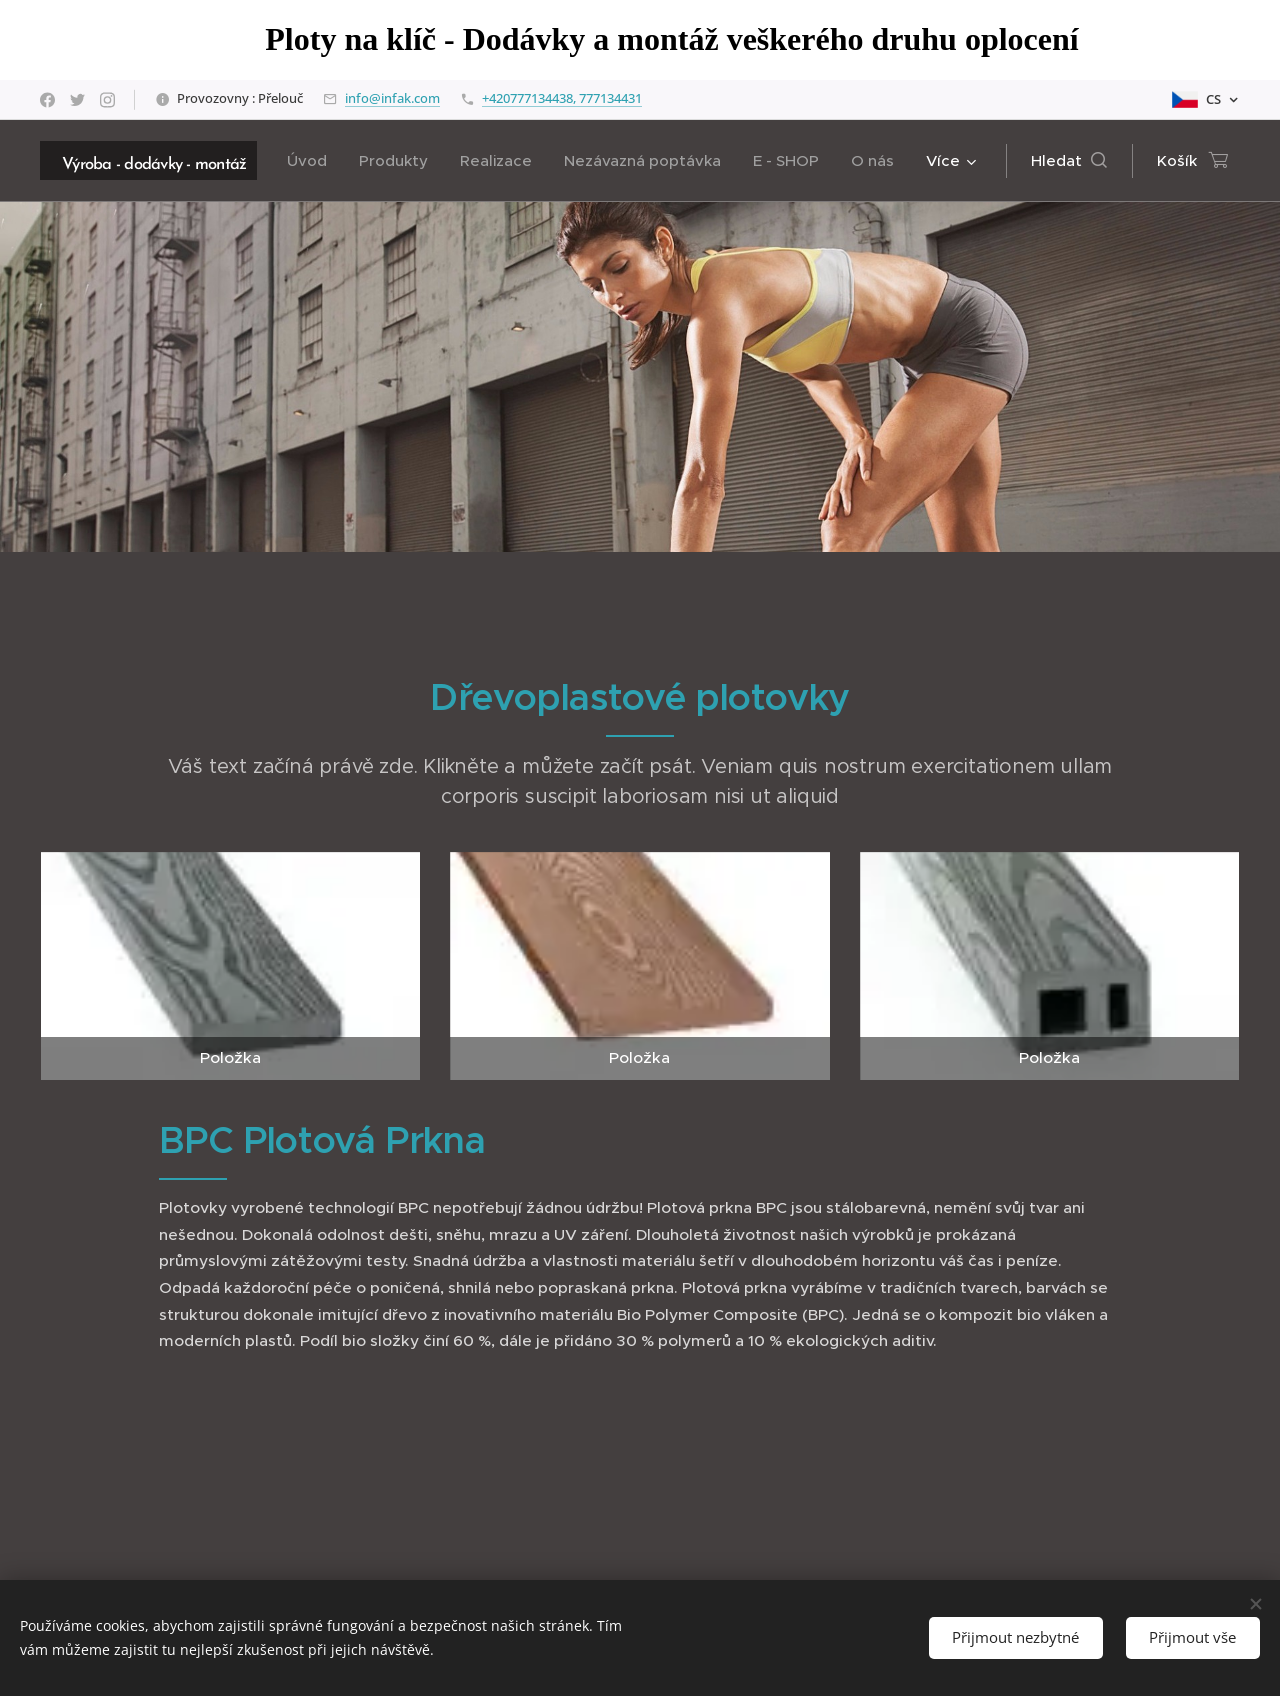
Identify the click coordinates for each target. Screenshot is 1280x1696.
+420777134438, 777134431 (562, 98)
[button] (1069, 161)
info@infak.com (392, 98)
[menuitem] (312, 161)
